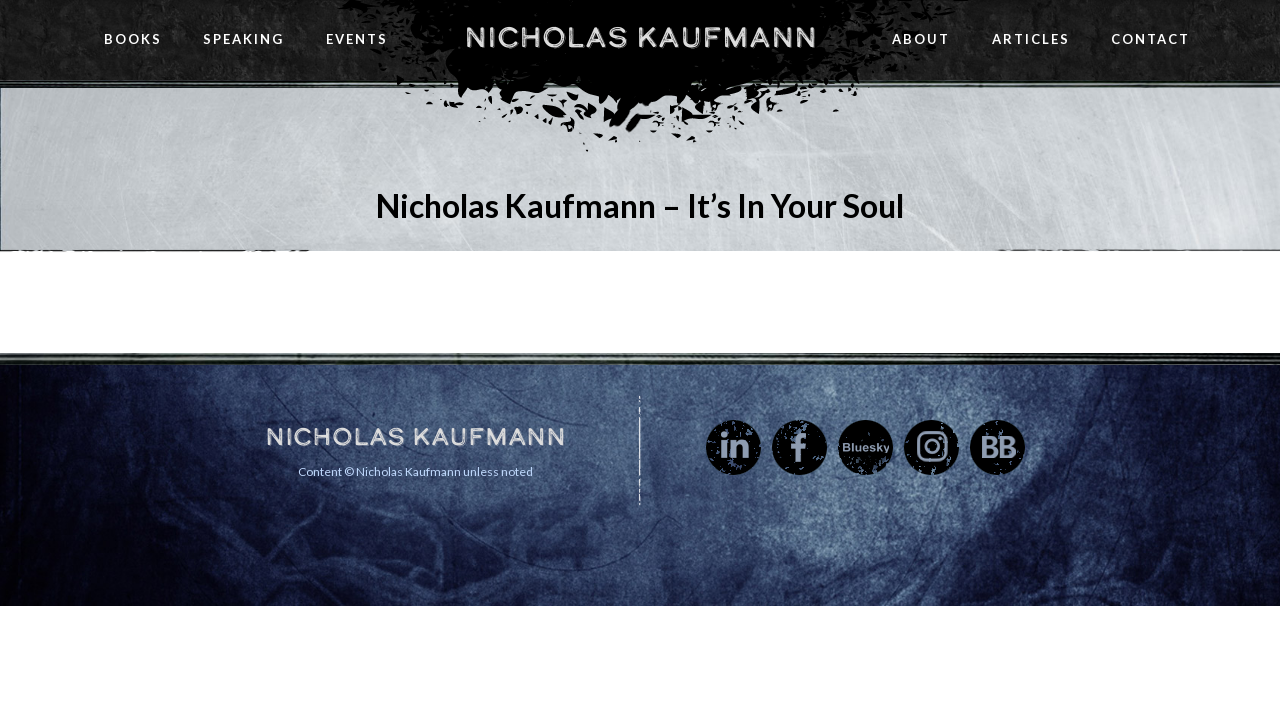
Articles (1031, 39)
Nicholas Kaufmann (640, 37)
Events (357, 39)
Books (133, 39)
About (921, 39)
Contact (1150, 39)
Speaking (243, 39)
